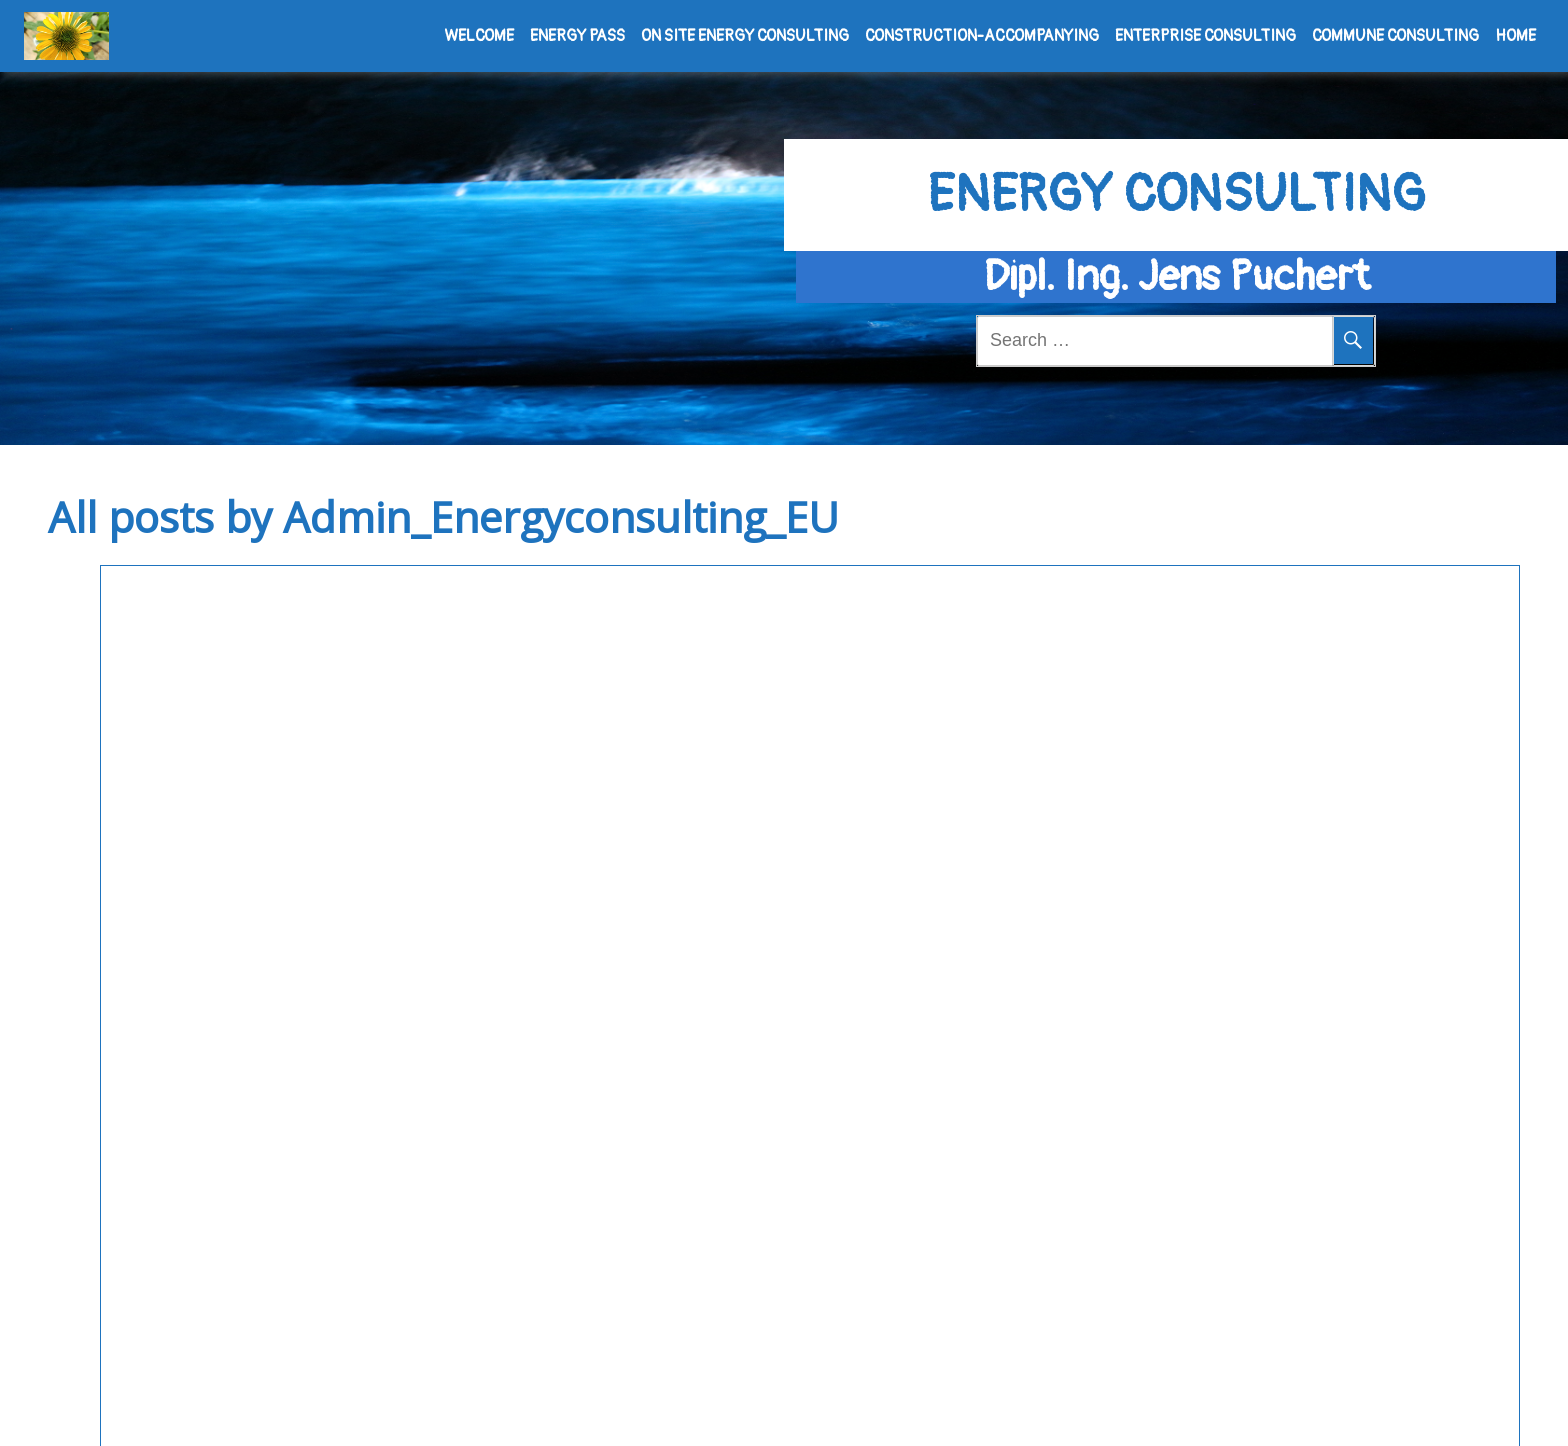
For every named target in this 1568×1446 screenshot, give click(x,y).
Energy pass (577, 36)
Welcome (479, 36)
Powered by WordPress (708, 1410)
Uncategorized (612, 715)
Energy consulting (1176, 162)
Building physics (114, 715)
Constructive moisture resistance (261, 653)
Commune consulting (1395, 36)
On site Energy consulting (745, 36)
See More (285, 888)
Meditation (906, 1410)
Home (1515, 36)
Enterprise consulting (1205, 36)
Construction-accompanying (982, 36)
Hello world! (630, 653)
